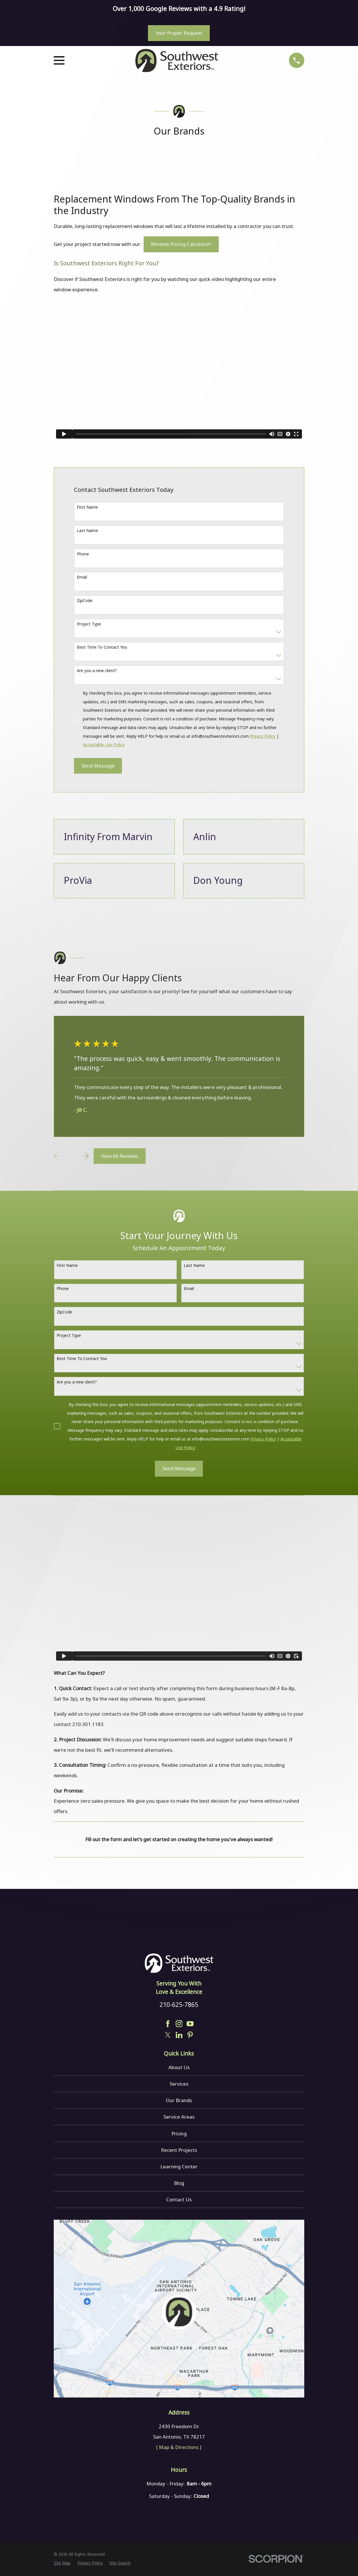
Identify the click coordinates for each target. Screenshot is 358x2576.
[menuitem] (62, 2563)
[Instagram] (179, 2023)
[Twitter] (167, 2035)
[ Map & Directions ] (178, 2447)
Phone (83, 554)
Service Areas (179, 2116)
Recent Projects (179, 2150)
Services (179, 2083)
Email (82, 577)
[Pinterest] (190, 2035)
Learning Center (179, 2166)
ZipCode (84, 600)
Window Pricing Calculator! (181, 244)
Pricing (179, 2133)
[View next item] (83, 1156)
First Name (87, 507)
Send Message (98, 765)
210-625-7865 (178, 2004)
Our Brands (179, 2100)
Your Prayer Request (179, 33)
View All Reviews (119, 1156)
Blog (179, 2183)
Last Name (87, 530)
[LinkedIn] (179, 2035)
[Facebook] (167, 2023)
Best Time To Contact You (102, 647)
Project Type (89, 624)
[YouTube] (190, 2023)
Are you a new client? (97, 670)
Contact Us (179, 2199)
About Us (179, 2067)
